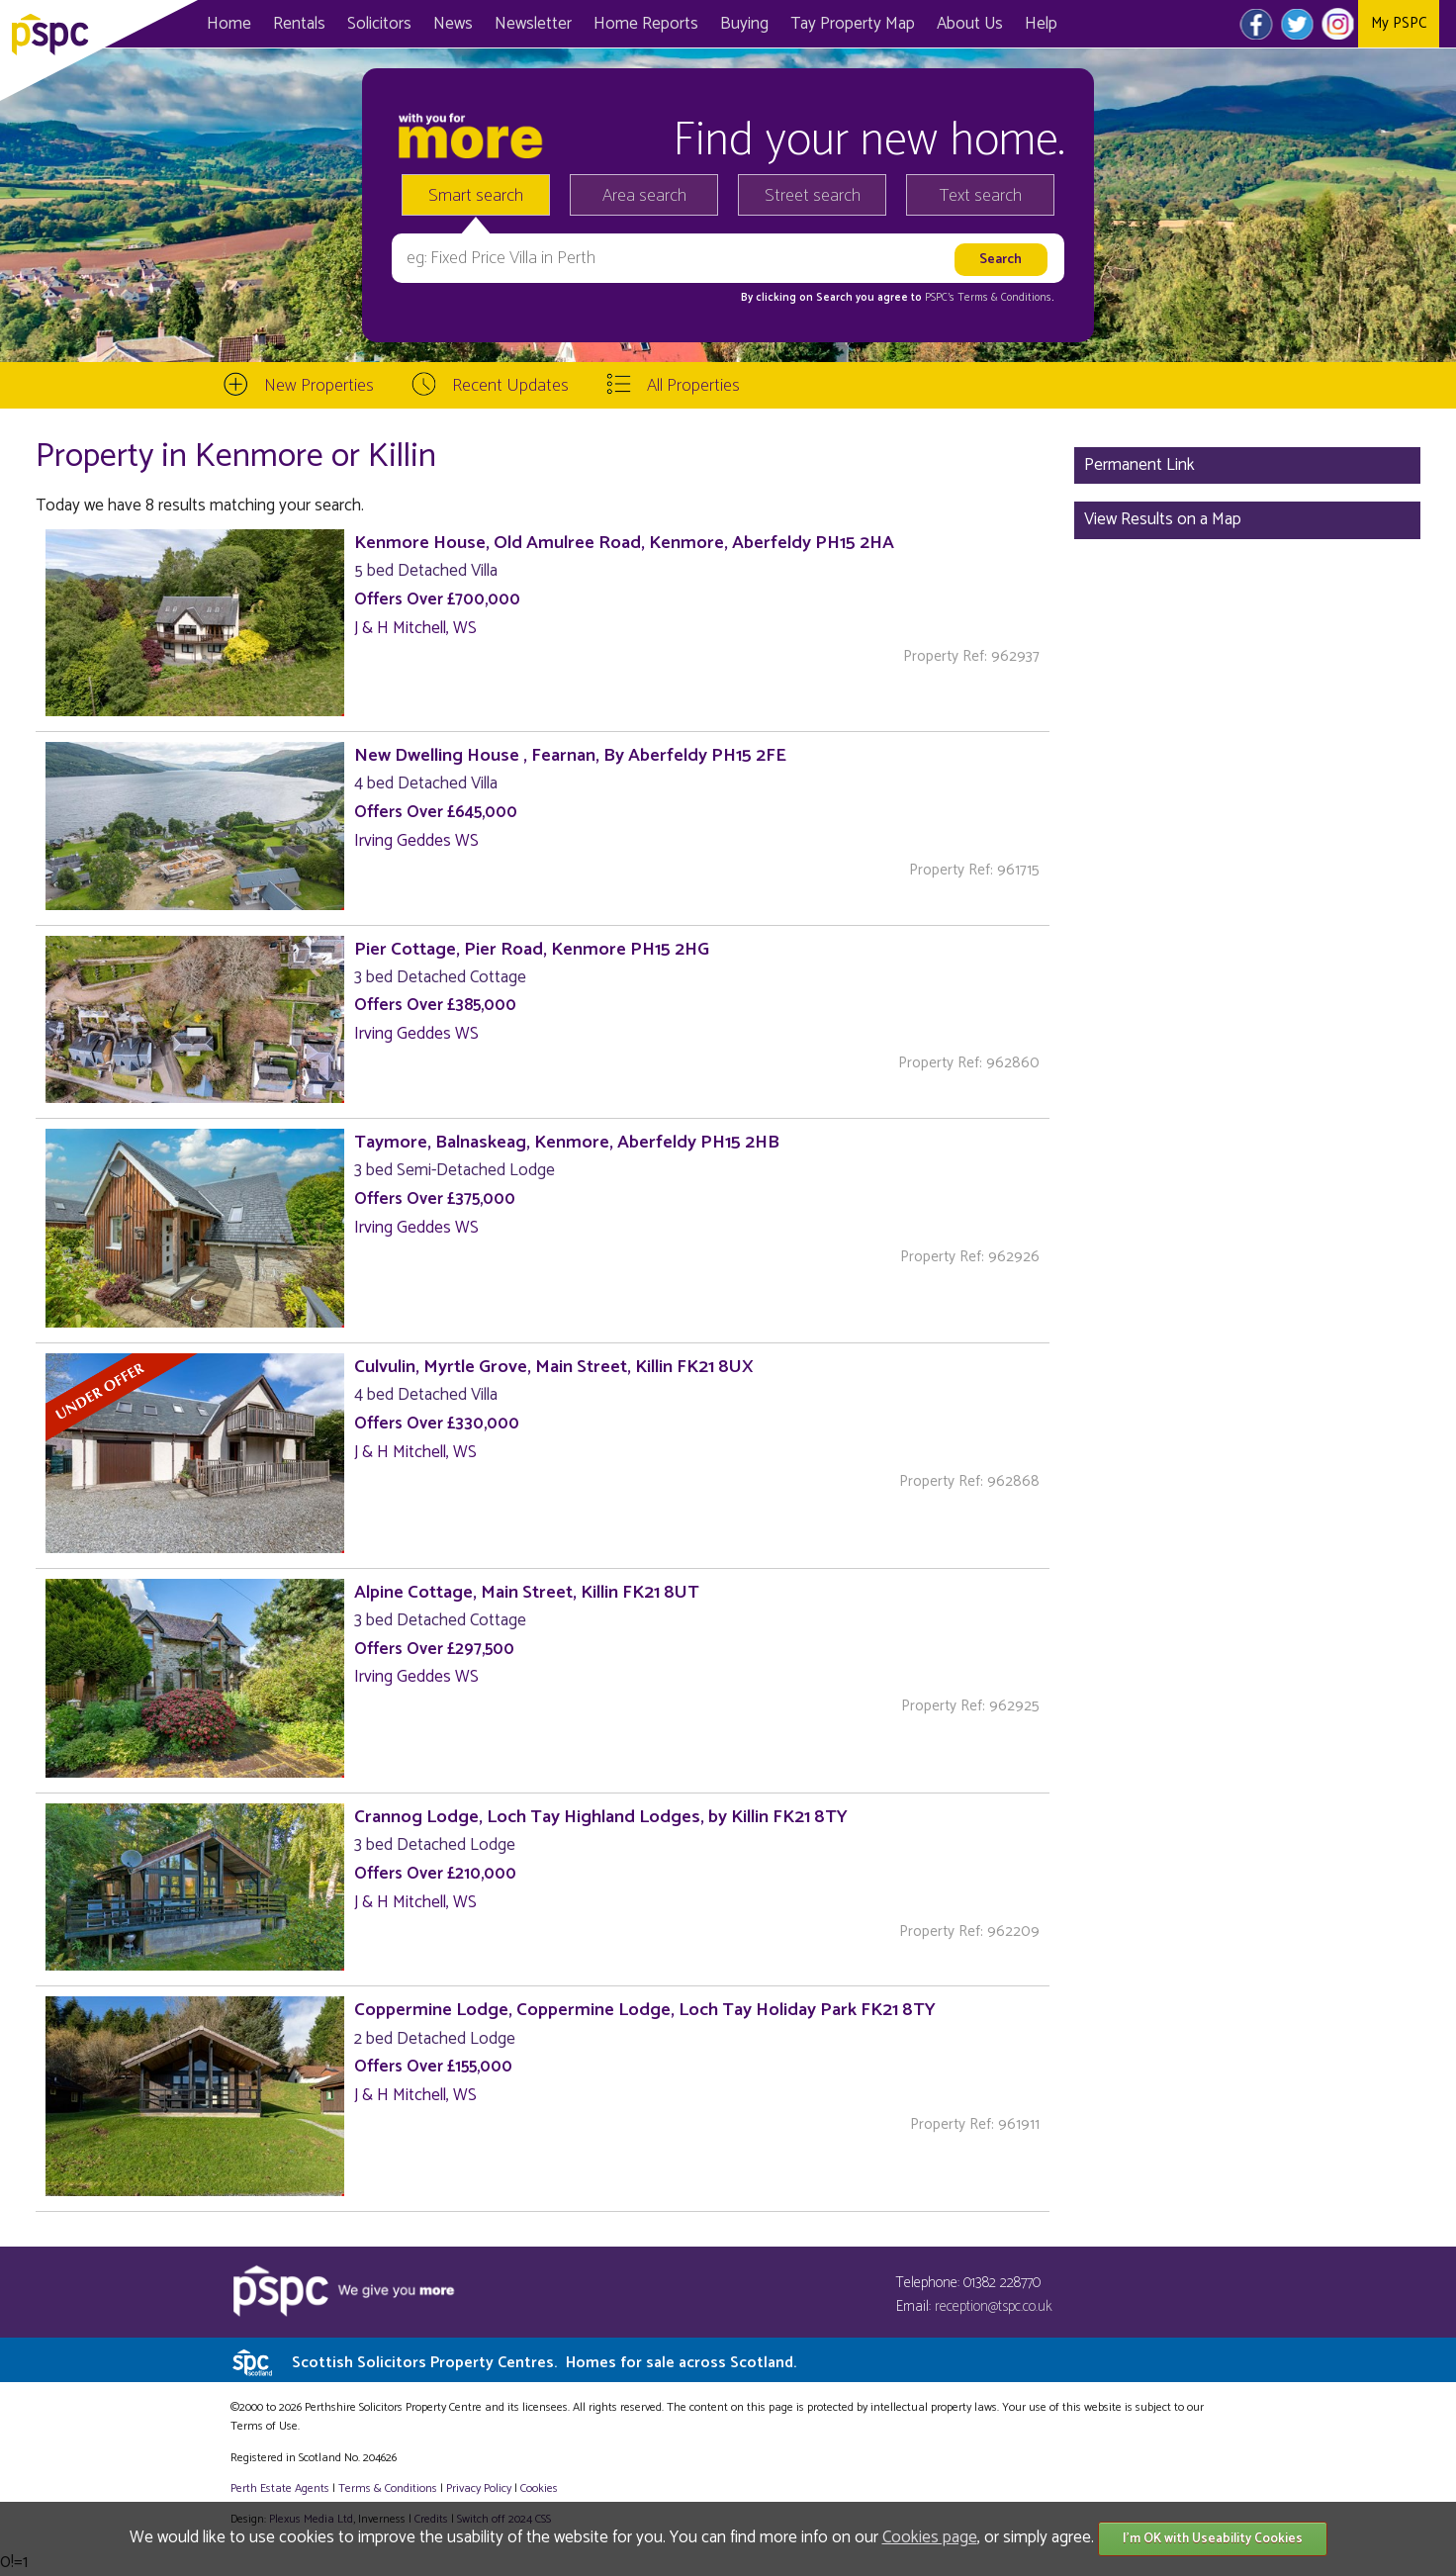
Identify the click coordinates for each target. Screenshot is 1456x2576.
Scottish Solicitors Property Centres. (544, 2362)
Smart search (475, 196)
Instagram (1338, 23)
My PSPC (1398, 23)
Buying (744, 24)
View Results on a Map (1162, 519)
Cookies (539, 2488)
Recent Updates (510, 386)
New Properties (319, 386)
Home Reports (645, 24)
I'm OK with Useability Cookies (1213, 2539)
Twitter (1297, 23)
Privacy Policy (478, 2488)
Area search (644, 196)
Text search (981, 196)
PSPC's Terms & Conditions (988, 298)
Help (1041, 24)
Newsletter (533, 24)
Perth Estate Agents (279, 2488)
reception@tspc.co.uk (993, 2306)
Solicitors (379, 24)
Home (229, 24)
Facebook (1256, 23)
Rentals (299, 24)
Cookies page (929, 2537)
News (453, 24)
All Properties (693, 386)
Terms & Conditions (387, 2488)
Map (852, 24)
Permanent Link (1139, 465)
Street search (813, 196)
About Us (970, 24)
